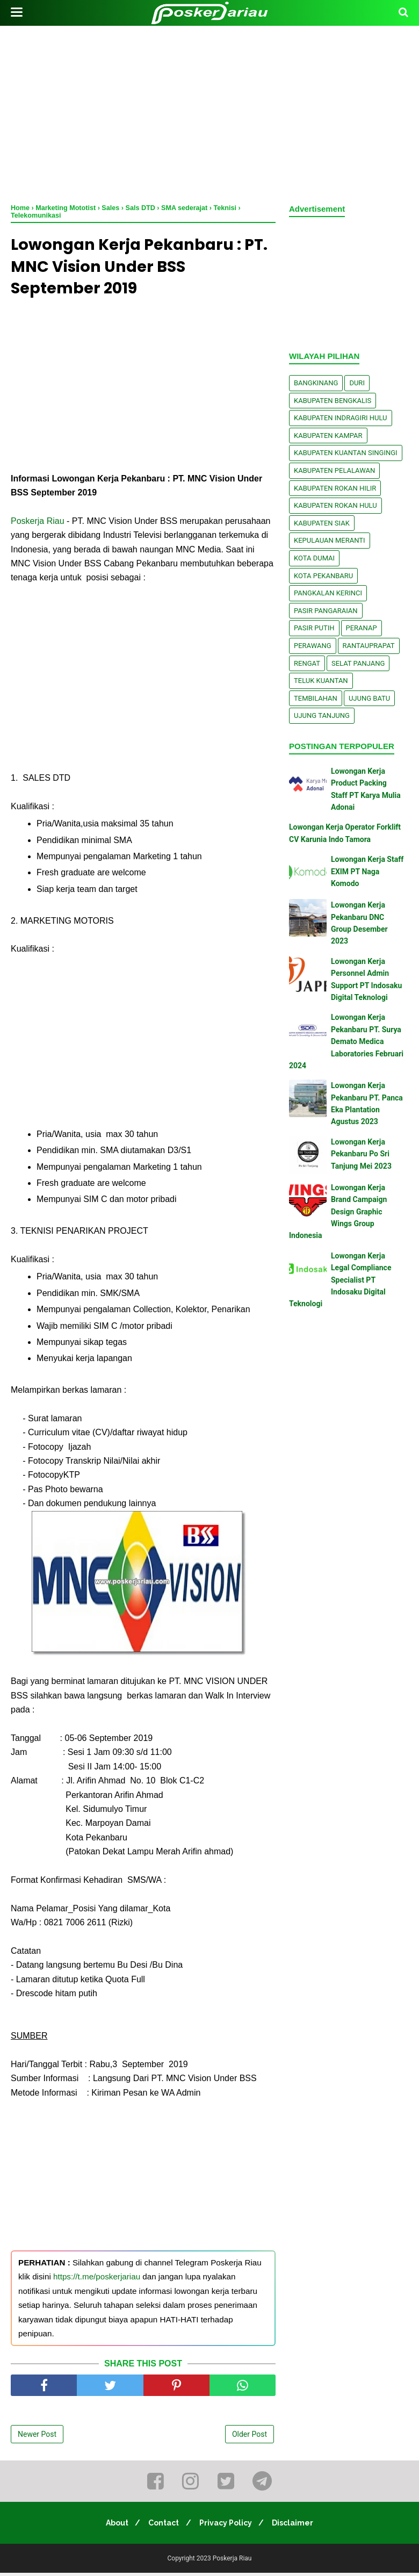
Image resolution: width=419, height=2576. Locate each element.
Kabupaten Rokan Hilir (335, 488)
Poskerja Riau (37, 524)
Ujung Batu (369, 698)
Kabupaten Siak (322, 523)
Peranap (361, 628)
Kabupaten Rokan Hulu (335, 505)
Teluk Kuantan (321, 681)
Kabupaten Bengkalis (332, 401)
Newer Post (37, 2437)
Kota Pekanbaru (323, 576)
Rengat (307, 663)
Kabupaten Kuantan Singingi (346, 453)
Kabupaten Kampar (328, 435)
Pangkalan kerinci (328, 593)
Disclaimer (297, 2526)
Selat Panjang (358, 663)
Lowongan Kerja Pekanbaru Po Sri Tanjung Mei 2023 (361, 1154)
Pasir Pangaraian (326, 611)
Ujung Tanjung (322, 715)
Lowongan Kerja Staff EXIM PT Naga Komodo (367, 871)
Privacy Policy (227, 2526)
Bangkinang (316, 383)
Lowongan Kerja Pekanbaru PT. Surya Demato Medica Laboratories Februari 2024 (346, 1041)
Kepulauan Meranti (329, 540)
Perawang (312, 646)
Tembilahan (315, 698)
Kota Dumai (314, 558)
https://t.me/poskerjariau (96, 2280)
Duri (357, 383)
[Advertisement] (209, 113)
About (113, 2526)
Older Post (249, 2437)
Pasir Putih (314, 628)
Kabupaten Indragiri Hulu (340, 418)
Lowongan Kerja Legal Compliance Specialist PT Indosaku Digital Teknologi (340, 1279)
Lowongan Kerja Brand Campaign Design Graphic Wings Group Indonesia (338, 1211)
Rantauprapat (369, 646)
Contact (162, 2526)
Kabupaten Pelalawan (334, 470)
